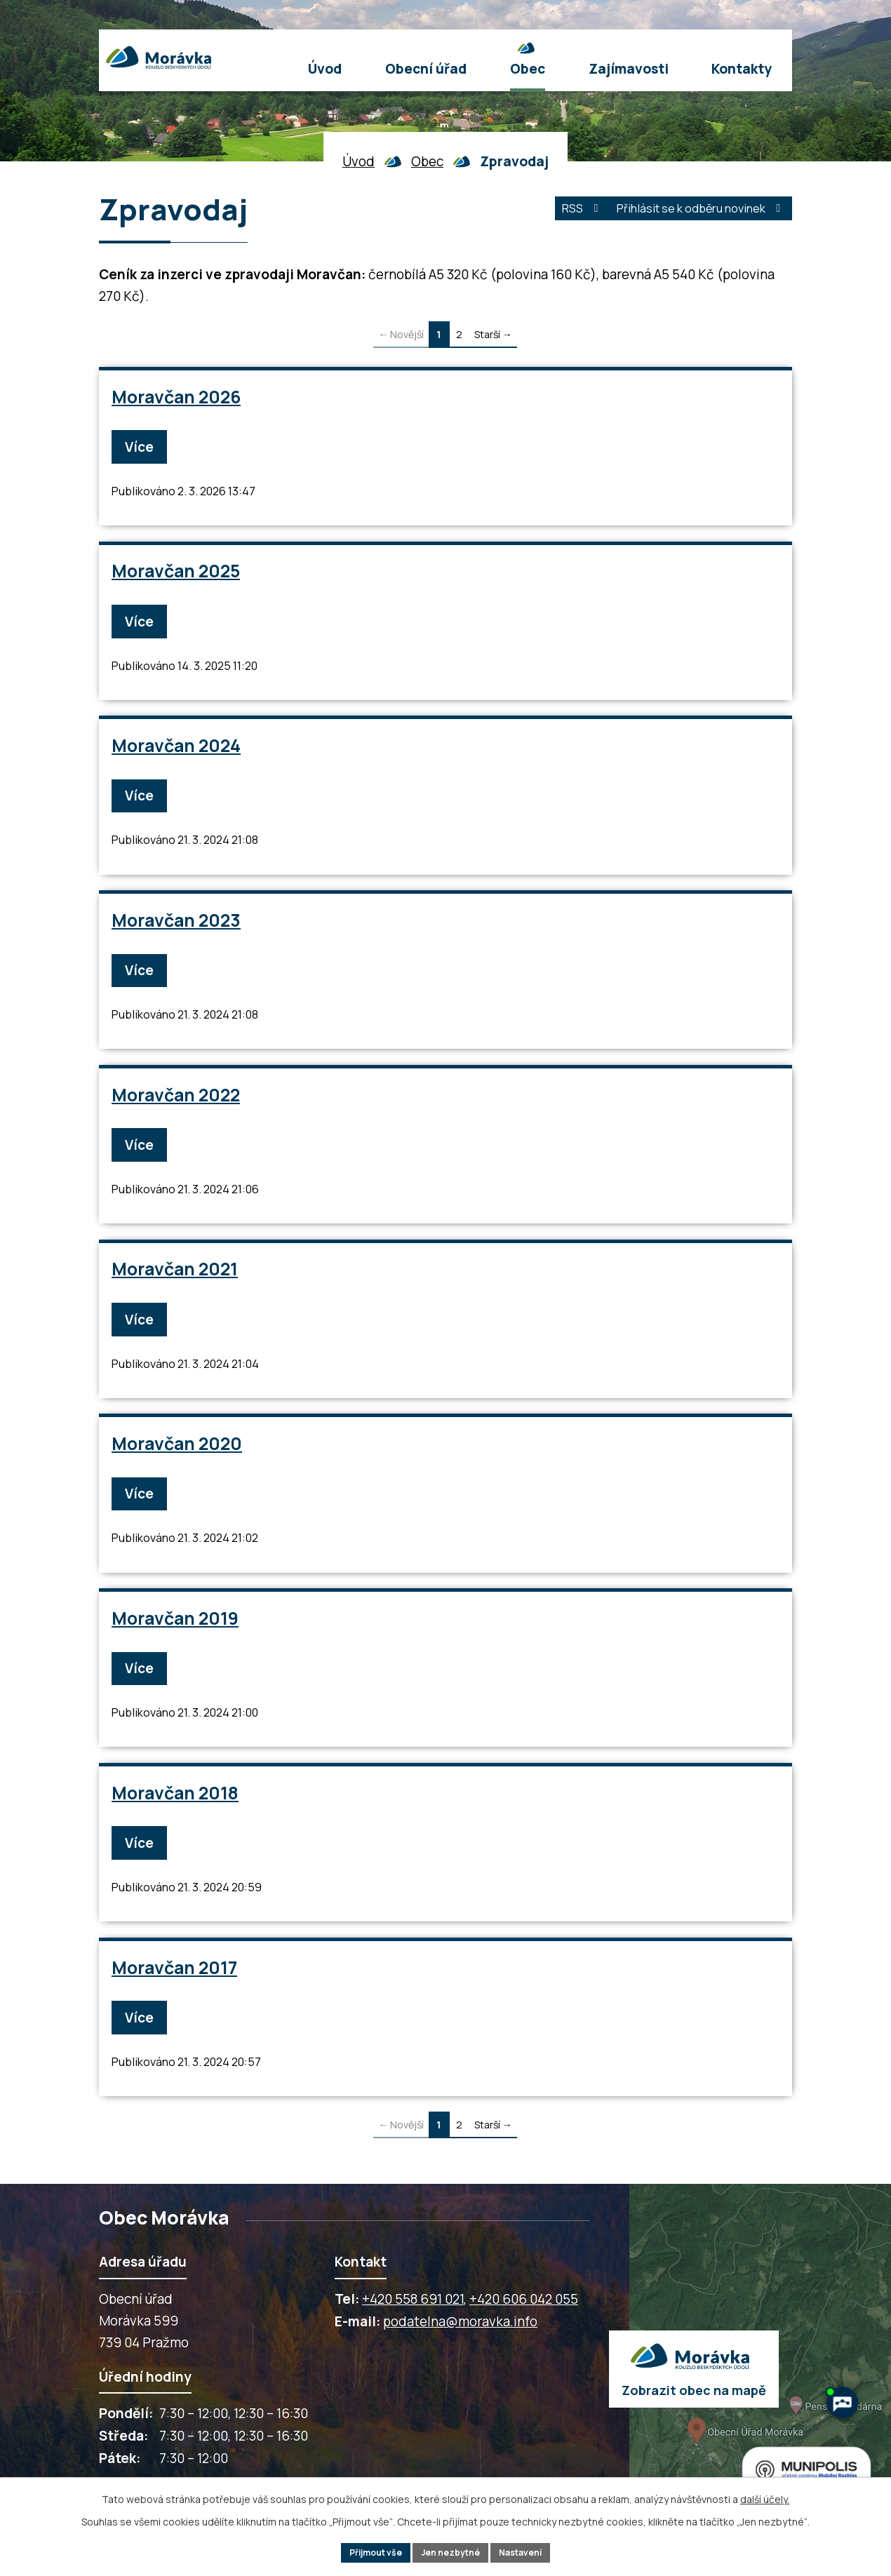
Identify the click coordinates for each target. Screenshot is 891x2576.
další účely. (764, 2495)
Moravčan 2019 (175, 1636)
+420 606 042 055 (523, 2325)
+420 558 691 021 (413, 2325)
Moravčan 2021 (175, 1282)
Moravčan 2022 (176, 1105)
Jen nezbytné (451, 2551)
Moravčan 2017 (175, 1990)
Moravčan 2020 (177, 1459)
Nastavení (532, 2551)
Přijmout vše (364, 2551)
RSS (541, 213)
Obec (427, 161)
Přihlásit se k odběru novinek (685, 213)
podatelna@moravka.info (460, 2347)
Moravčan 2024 (176, 751)
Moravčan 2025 (176, 573)
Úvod (358, 161)
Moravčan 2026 (176, 396)
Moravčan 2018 (175, 1813)
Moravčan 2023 (176, 927)
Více (144, 446)
